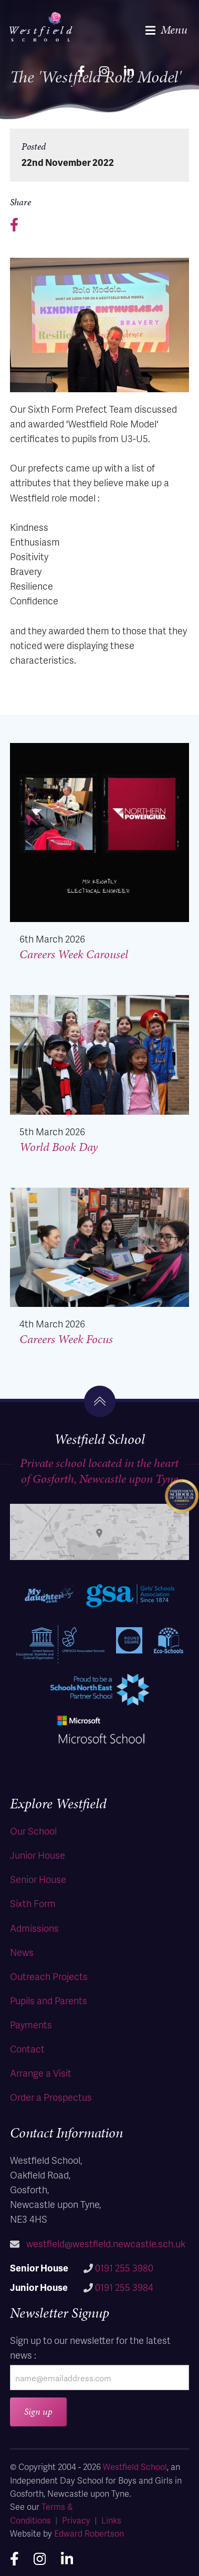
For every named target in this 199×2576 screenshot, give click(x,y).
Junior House (37, 1854)
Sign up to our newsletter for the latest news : (90, 2347)
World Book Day (58, 1146)
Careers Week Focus (66, 1339)
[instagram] (104, 70)
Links (111, 2520)
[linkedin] (129, 70)
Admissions (34, 1927)
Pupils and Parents (48, 2000)
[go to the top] (100, 1401)
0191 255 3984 (124, 2287)
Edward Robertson (89, 2533)
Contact (27, 2048)
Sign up (38, 2411)
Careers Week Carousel (73, 954)
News (22, 1952)
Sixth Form (33, 1903)
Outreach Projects (49, 1976)
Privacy (76, 2520)
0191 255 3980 (124, 2267)
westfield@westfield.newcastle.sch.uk (105, 2243)
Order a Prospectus (51, 2096)
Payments (31, 2024)
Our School (33, 1830)
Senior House (38, 1879)
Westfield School (135, 2466)
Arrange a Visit (40, 2072)
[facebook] (81, 70)
